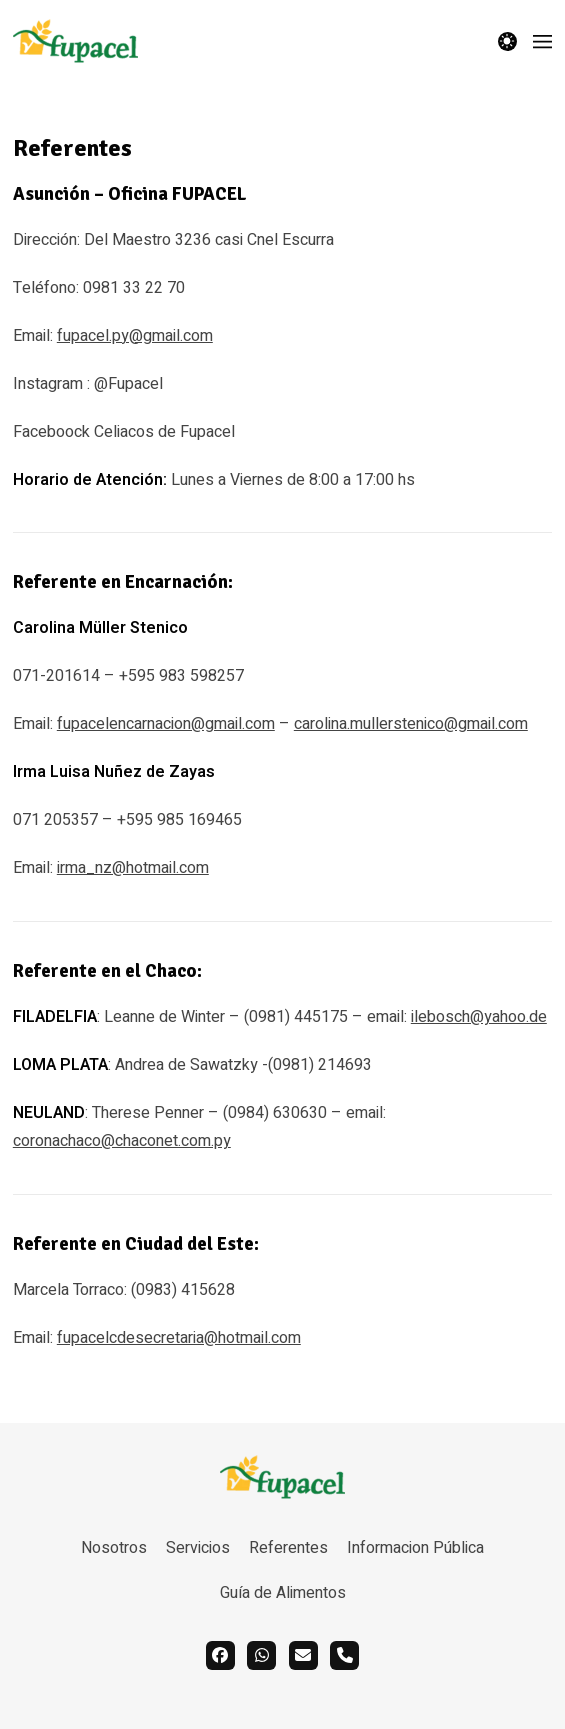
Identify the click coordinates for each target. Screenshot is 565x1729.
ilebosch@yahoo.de (479, 1017)
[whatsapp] (261, 1655)
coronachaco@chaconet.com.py (122, 1141)
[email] (303, 1655)
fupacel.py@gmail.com (135, 336)
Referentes (288, 1548)
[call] (344, 1655)
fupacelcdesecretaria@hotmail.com (179, 1338)
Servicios (198, 1548)
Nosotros (114, 1548)
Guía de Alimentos (283, 1593)
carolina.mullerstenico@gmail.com (411, 724)
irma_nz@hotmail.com (133, 868)
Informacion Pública (415, 1548)
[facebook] (220, 1655)
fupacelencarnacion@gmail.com (166, 724)
